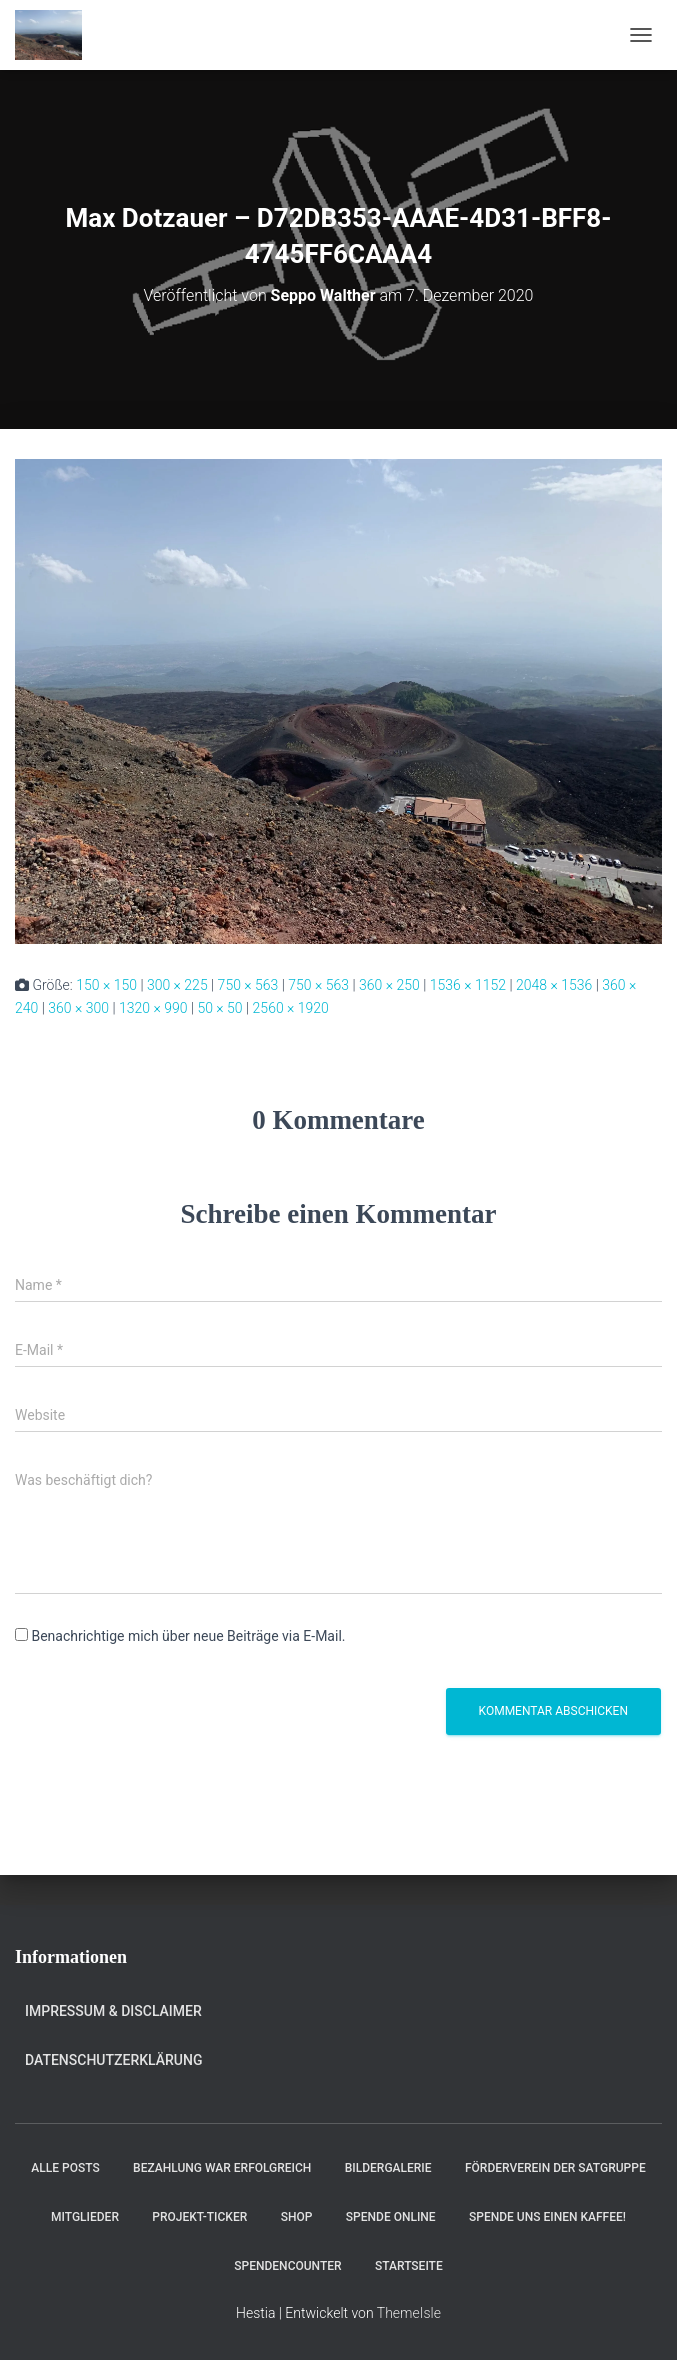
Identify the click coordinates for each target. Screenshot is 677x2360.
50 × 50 (219, 1008)
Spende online (391, 2217)
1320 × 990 (153, 1008)
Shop (297, 2217)
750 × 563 (248, 985)
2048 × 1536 (554, 985)
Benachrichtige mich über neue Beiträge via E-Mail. (188, 1636)
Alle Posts (65, 2168)
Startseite (409, 2266)
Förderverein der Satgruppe (555, 2168)
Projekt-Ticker (199, 2217)
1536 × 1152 (468, 985)
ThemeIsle (409, 2313)
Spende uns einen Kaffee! (547, 2217)
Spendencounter (287, 2266)
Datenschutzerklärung (113, 2060)
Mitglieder (85, 2217)
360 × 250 (389, 985)
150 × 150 (106, 985)
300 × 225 (177, 985)
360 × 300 (78, 1008)
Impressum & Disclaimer (113, 2011)
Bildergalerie (388, 2168)
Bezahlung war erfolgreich (222, 2168)
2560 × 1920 (291, 1008)
